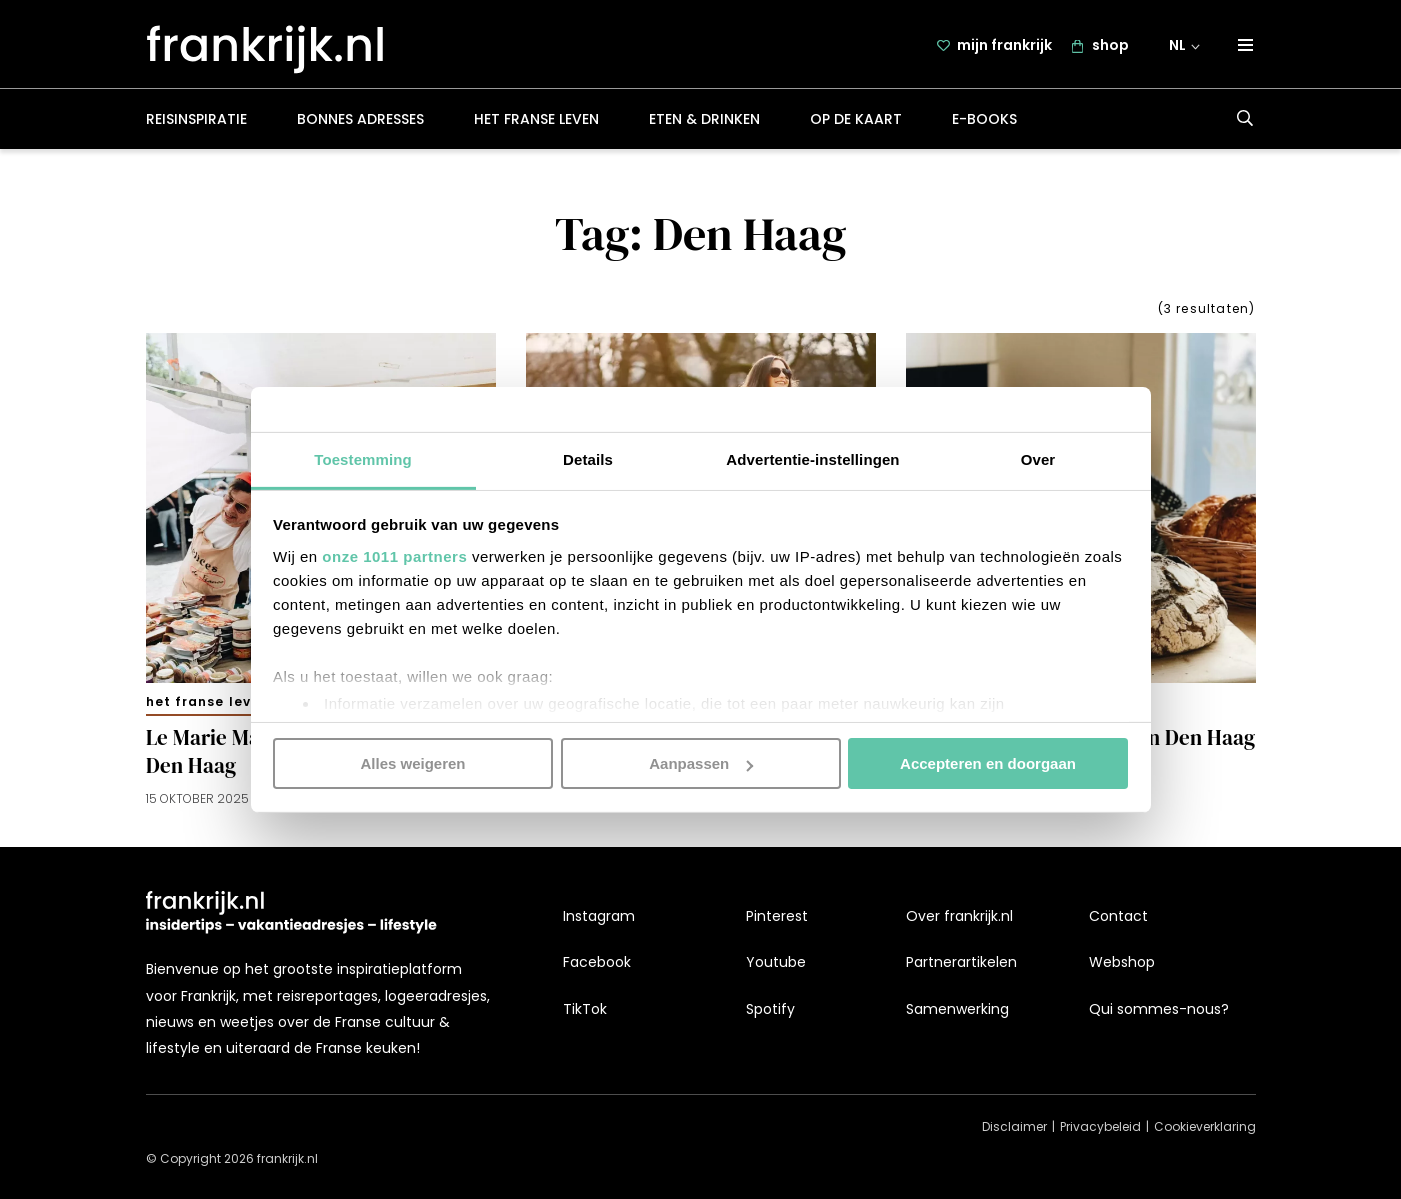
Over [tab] (1038, 458)
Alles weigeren (412, 763)
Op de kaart (856, 124)
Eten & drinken (704, 124)
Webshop (1122, 963)
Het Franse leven (536, 124)
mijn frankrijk (1004, 47)
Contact (1118, 916)
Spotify (770, 1009)
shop (1110, 47)
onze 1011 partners (394, 555)
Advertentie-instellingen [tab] (812, 458)
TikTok (585, 1009)
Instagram (599, 916)
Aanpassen (701, 763)
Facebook (597, 963)
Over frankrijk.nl (959, 916)
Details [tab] (588, 458)
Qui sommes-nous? (1159, 1009)
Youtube (776, 963)
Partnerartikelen (961, 963)
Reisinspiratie (196, 124)
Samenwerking (957, 1009)
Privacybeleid (1100, 1127)
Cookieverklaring (1205, 1127)
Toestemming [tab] (363, 458)
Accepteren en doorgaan (988, 763)
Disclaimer (1014, 1127)
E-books (984, 124)
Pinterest (777, 916)
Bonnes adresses (360, 124)
